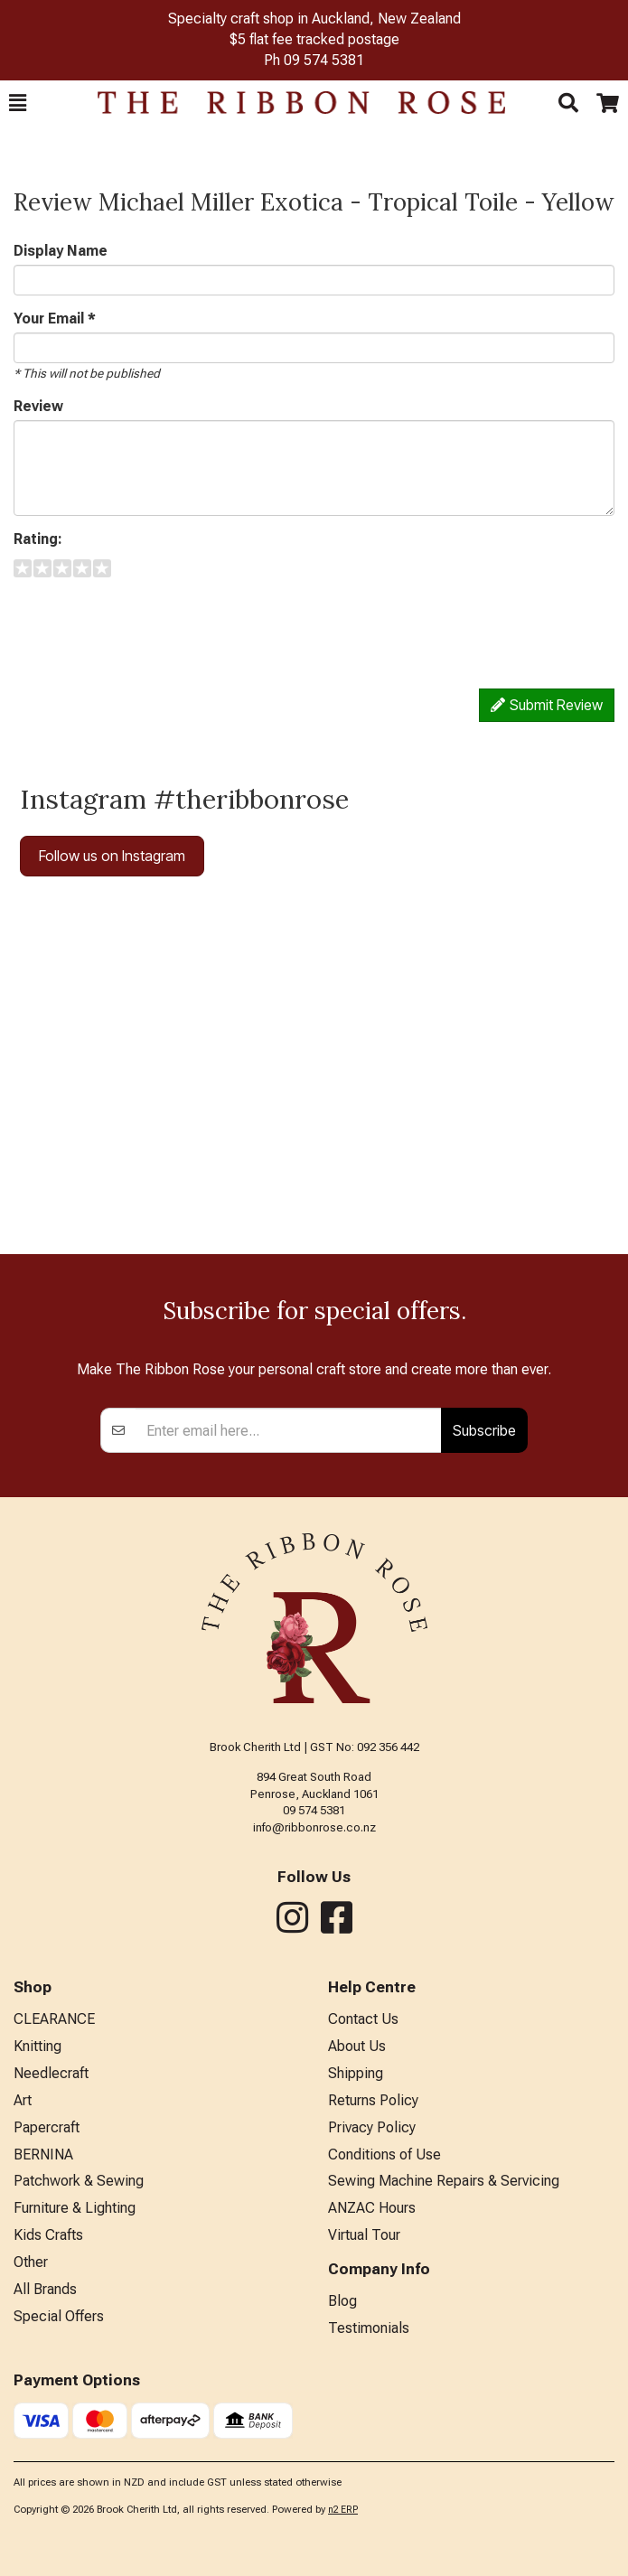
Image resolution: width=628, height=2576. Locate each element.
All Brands (45, 2289)
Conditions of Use (384, 2154)
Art (23, 2100)
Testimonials (368, 2328)
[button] (18, 103)
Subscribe (484, 1430)
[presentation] (151, 626)
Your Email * (55, 318)
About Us (357, 2046)
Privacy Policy (372, 2127)
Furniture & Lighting (75, 2207)
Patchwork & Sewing (79, 2180)
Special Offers (59, 2316)
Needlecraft (51, 2073)
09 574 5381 (324, 60)
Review (38, 406)
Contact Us (363, 2019)
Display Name (61, 250)
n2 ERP (343, 2510)
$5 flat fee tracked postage (314, 39)
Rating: (38, 539)
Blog (342, 2300)
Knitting (37, 2046)
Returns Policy (373, 2100)
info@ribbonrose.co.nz (314, 1827)
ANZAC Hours (372, 2207)
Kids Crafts (48, 2234)
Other (31, 2262)
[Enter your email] (289, 1430)
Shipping (355, 2073)
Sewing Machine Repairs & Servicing (443, 2180)
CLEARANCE (54, 2019)
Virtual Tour (364, 2234)
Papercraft (47, 2127)
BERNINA (43, 2154)
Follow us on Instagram (112, 856)
